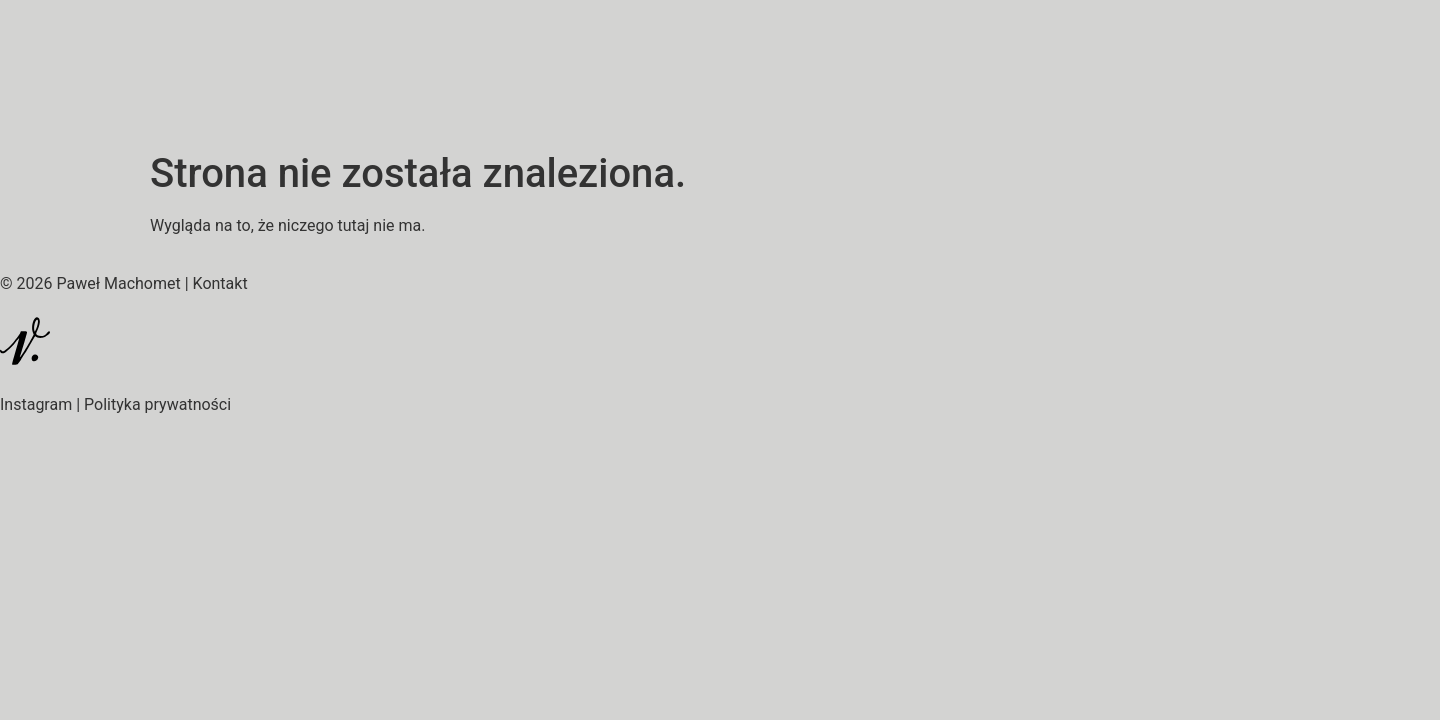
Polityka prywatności (157, 404)
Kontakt (220, 283)
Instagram (36, 404)
